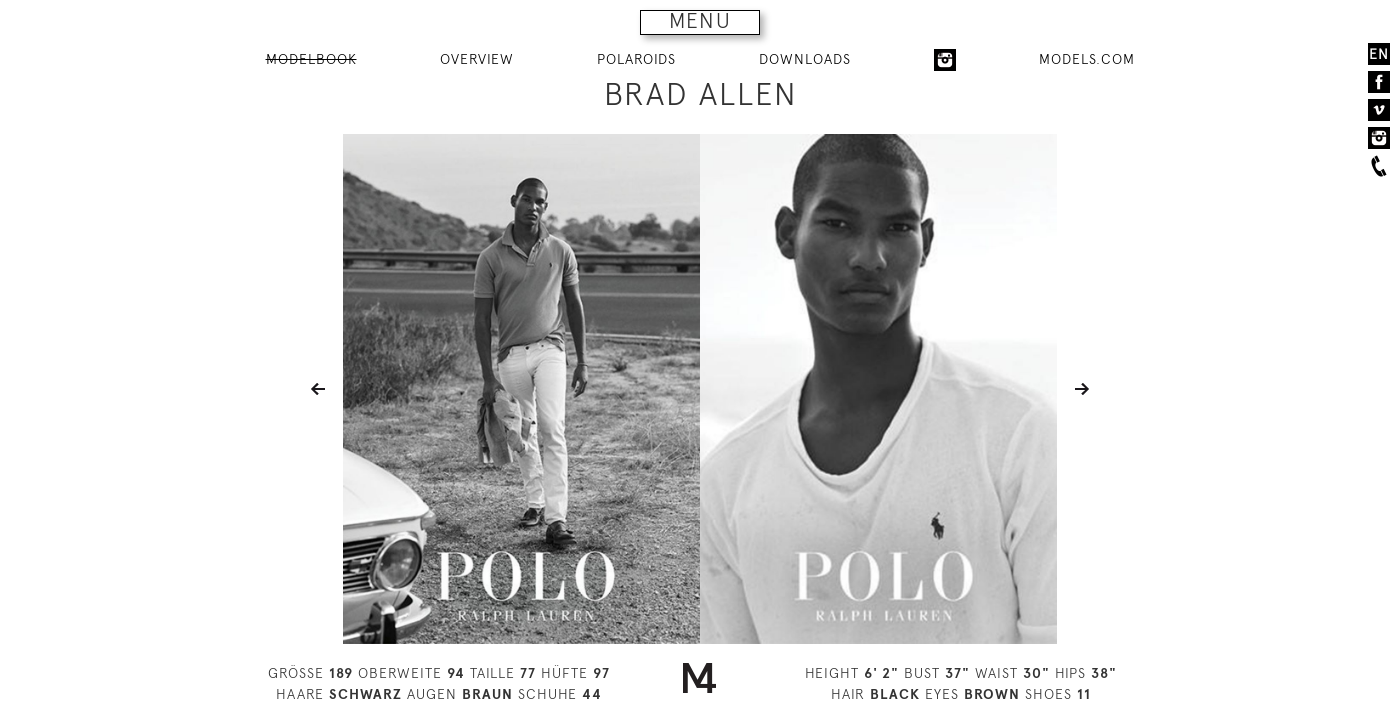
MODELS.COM (1087, 59)
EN (1379, 54)
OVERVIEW (477, 59)
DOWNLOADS (805, 59)
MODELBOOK (311, 59)
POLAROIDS (636, 59)
